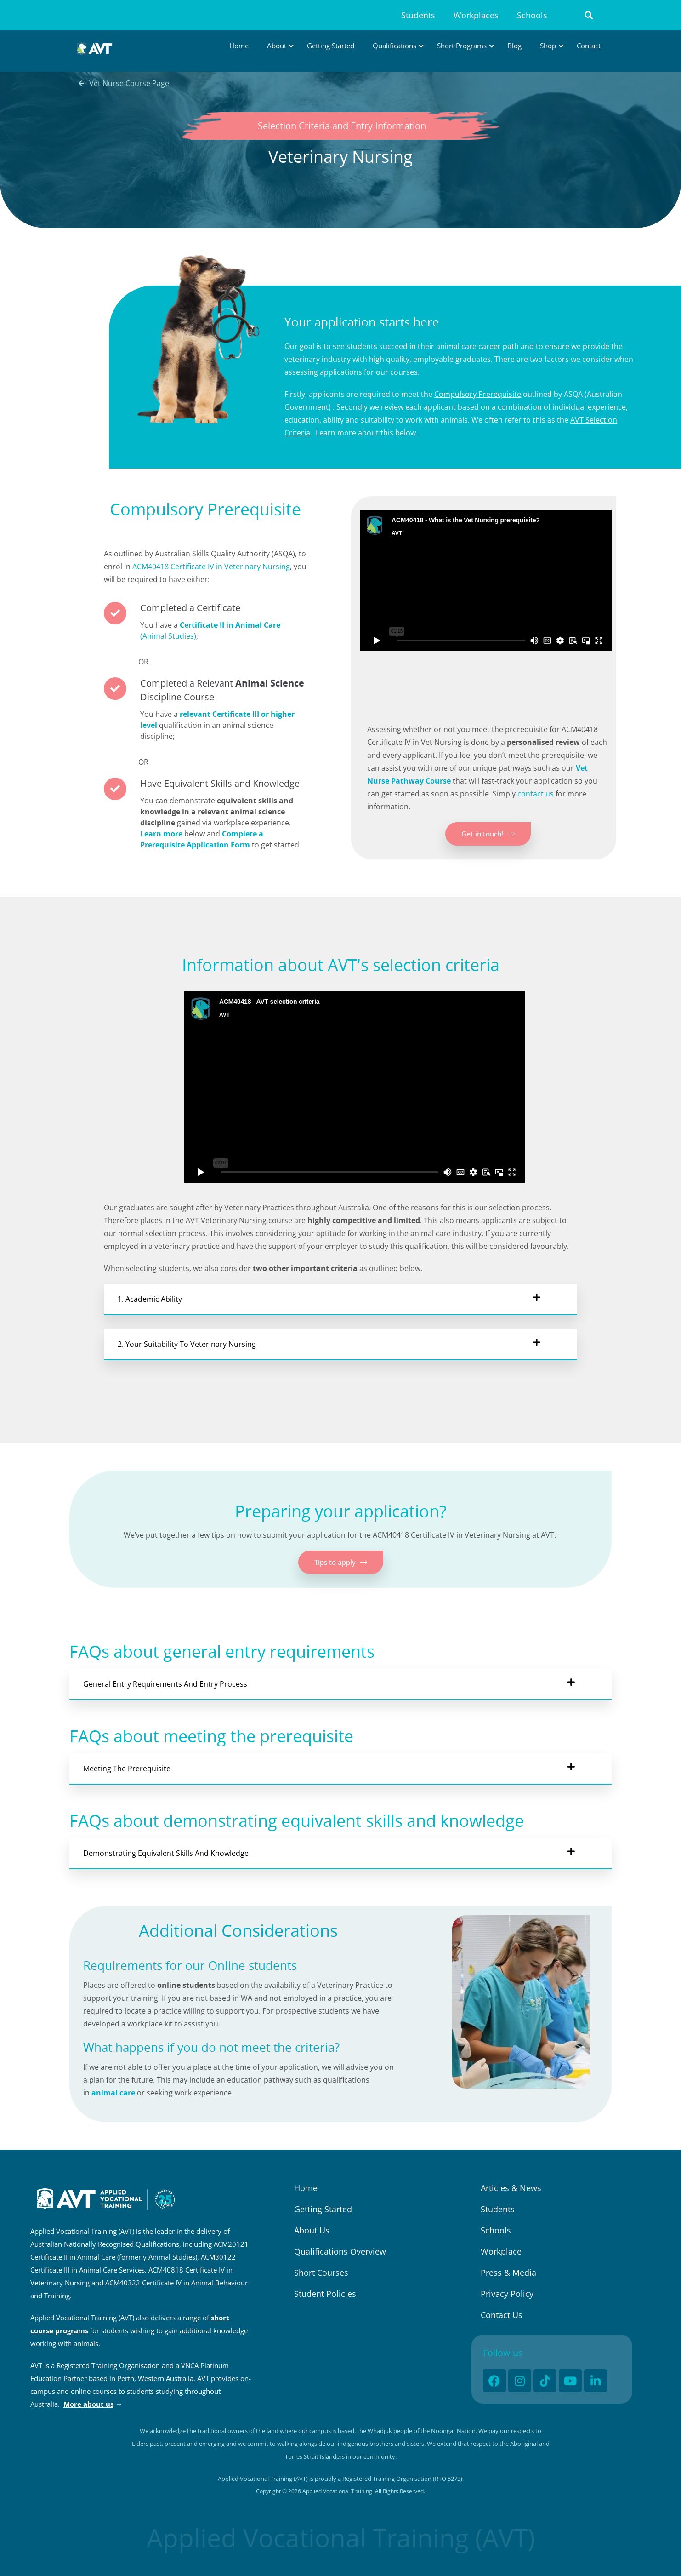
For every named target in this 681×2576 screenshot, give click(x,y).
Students (418, 15)
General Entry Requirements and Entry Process (165, 1684)
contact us (535, 794)
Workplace (501, 2251)
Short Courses (321, 2272)
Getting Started (323, 2209)
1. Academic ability (150, 1299)
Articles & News (511, 2187)
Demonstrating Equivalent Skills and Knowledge (166, 1853)
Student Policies (325, 2293)
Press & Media (508, 2272)
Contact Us (501, 2314)
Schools (532, 15)
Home (306, 2187)
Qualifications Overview (340, 2251)
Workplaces (476, 15)
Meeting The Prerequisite (126, 1768)
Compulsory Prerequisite (477, 394)
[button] (588, 15)
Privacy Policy (507, 2293)
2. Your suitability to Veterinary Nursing (187, 1344)
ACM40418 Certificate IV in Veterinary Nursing (211, 566)
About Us (311, 2230)
